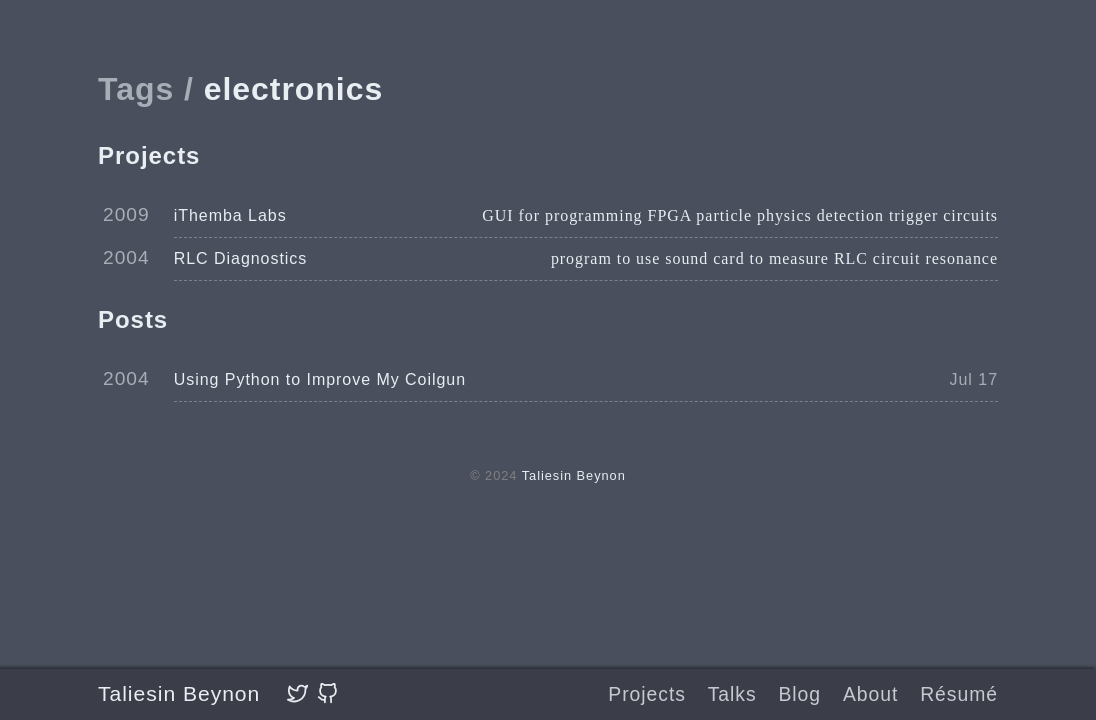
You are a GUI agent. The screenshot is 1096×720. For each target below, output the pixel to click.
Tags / (146, 89)
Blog (799, 694)
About (870, 694)
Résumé (959, 694)
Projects (647, 694)
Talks (732, 694)
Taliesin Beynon (179, 693)
